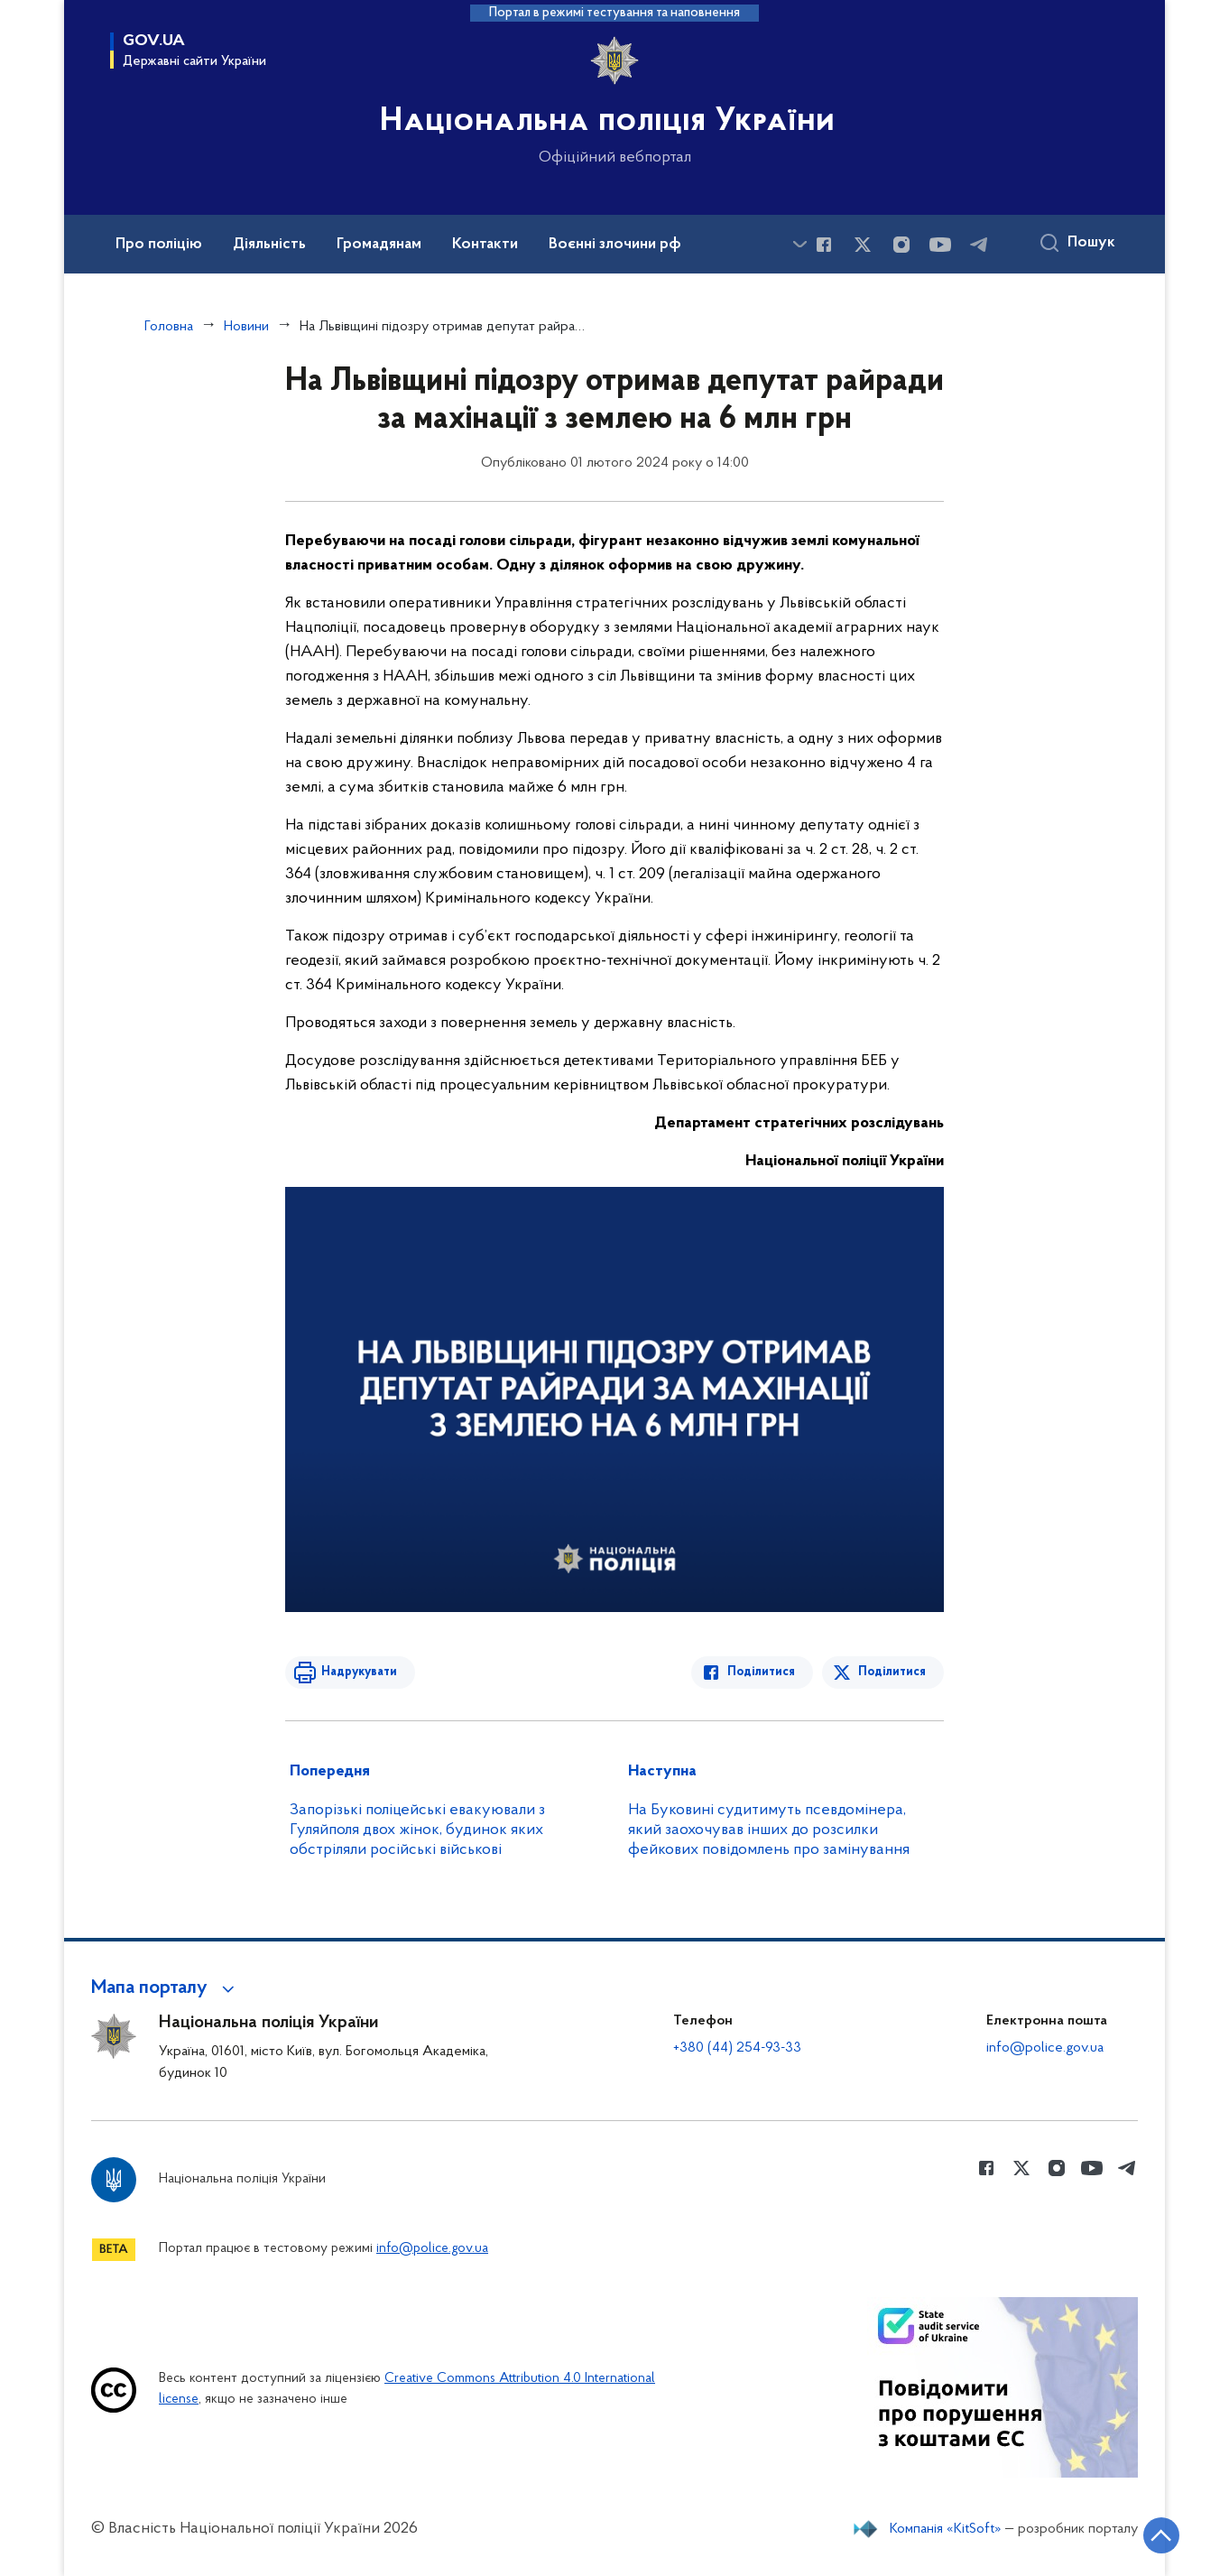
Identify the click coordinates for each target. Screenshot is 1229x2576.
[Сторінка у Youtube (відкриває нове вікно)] (940, 244)
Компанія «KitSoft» (946, 2529)
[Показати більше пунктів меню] (799, 244)
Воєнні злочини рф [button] (615, 244)
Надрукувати (359, 1672)
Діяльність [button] (269, 244)
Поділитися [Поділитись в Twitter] (892, 1672)
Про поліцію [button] (159, 244)
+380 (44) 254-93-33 (737, 2048)
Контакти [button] (485, 244)
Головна (168, 327)
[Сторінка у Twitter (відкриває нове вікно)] (862, 244)
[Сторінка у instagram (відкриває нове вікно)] (901, 244)
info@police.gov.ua (1045, 2048)
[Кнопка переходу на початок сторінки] (1161, 2535)
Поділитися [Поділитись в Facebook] (761, 1672)
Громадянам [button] (379, 244)
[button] (165, 1988)
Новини (246, 327)
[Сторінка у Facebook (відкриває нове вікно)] (824, 244)
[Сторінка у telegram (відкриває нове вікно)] (979, 244)
